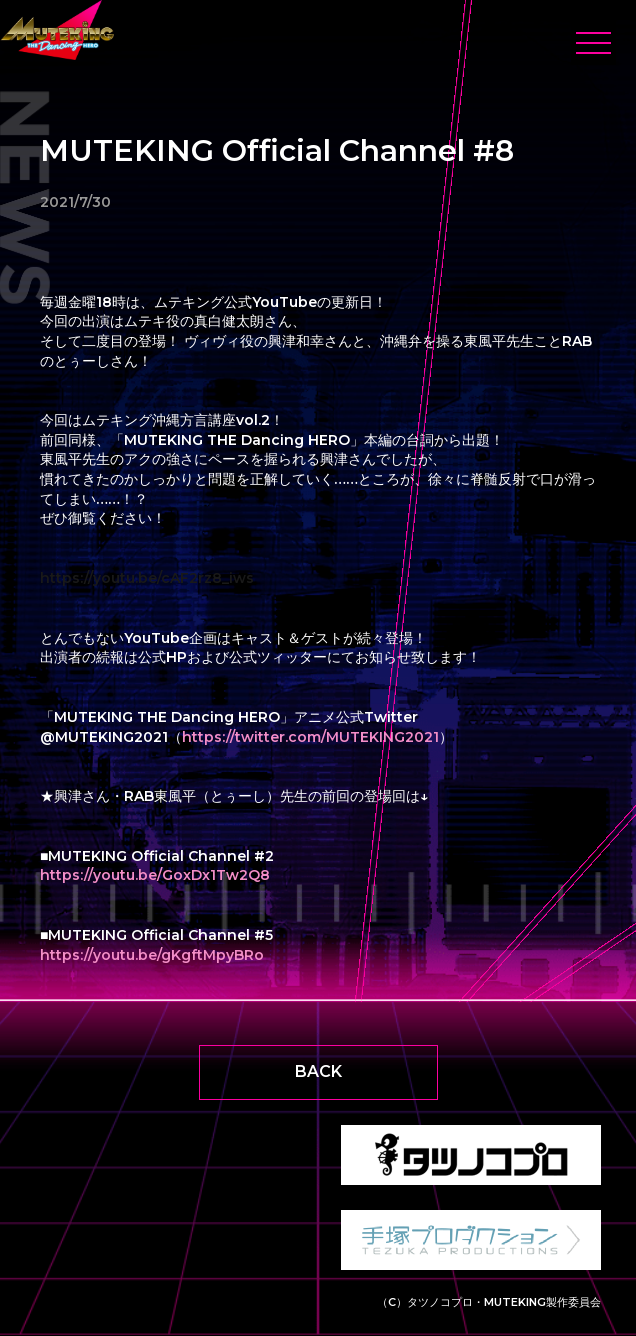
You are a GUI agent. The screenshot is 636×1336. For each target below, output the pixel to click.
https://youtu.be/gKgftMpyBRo (152, 955)
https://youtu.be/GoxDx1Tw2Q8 (155, 875)
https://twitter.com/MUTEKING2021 (310, 737)
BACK (318, 1071)
